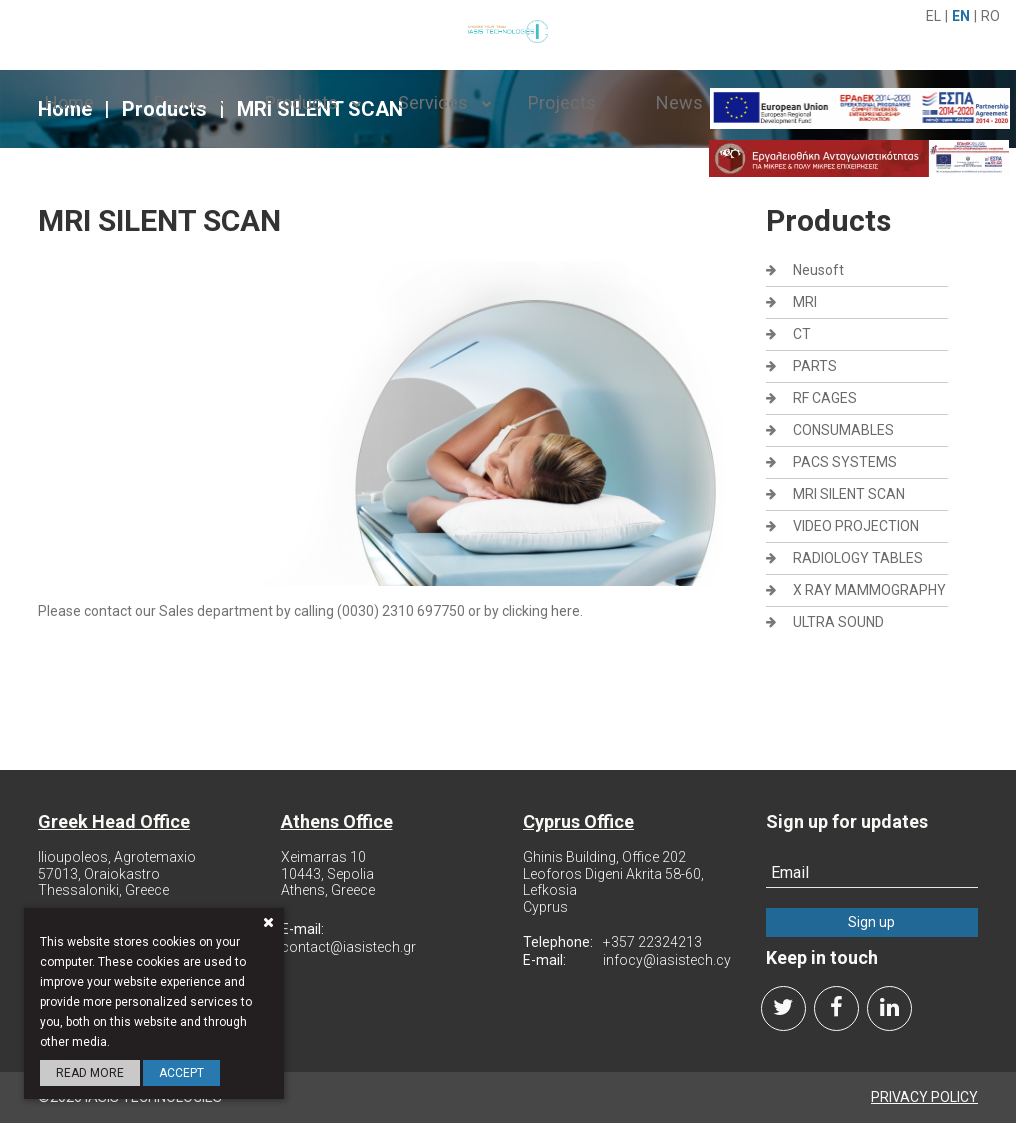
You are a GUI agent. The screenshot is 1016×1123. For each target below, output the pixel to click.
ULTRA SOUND (838, 622)
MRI (805, 302)
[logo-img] (508, 29)
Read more (90, 1073)
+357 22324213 (652, 942)
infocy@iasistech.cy (667, 960)
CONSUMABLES (843, 430)
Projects (562, 102)
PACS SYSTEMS (845, 462)
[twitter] (783, 1008)
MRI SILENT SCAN (849, 494)
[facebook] (836, 1008)
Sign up (871, 922)
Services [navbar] (433, 102)
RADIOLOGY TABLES (858, 558)
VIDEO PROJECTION (856, 526)
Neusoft (818, 270)
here (565, 611)
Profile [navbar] (179, 102)
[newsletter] (872, 873)
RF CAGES (825, 398)
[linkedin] (889, 1008)
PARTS (815, 366)
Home (69, 102)
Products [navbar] (301, 102)
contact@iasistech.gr (348, 947)
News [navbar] (679, 102)
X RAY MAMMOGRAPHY (869, 590)
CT (802, 334)
